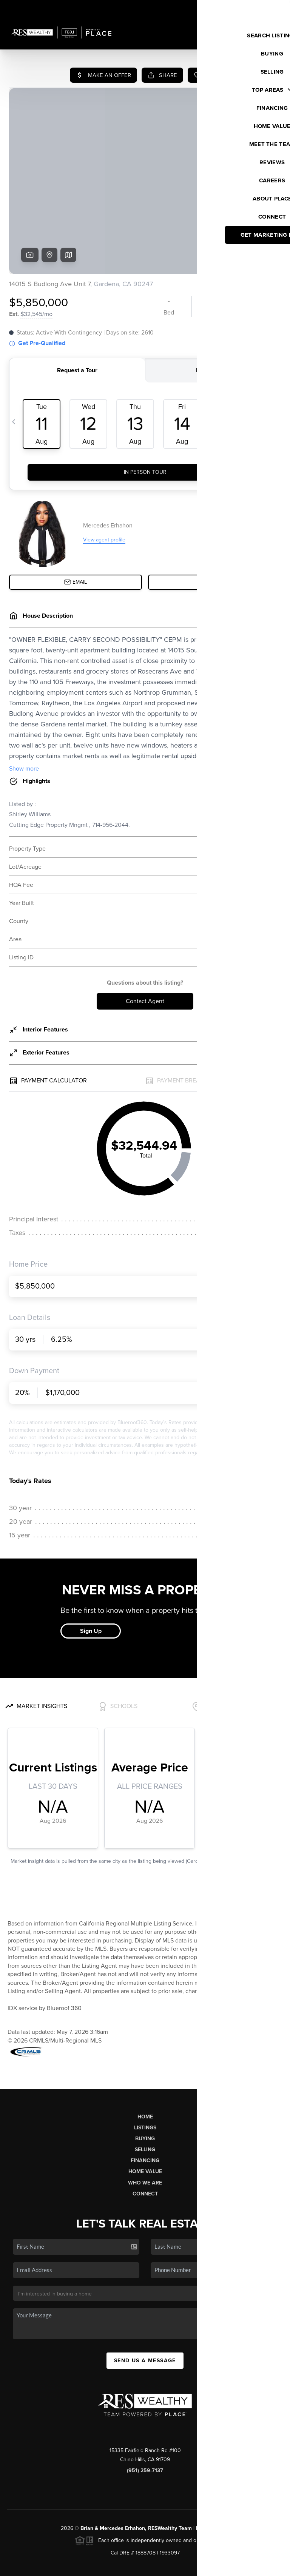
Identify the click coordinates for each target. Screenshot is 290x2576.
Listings (145, 2070)
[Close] (273, 2493)
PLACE (221, 2470)
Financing (145, 2103)
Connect (145, 2136)
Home (145, 2059)
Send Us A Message (145, 2303)
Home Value (145, 2113)
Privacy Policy (194, 2566)
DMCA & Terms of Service (247, 2566)
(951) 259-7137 (145, 2413)
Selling (145, 2092)
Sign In (260, 8)
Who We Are (145, 2125)
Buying (145, 2081)
